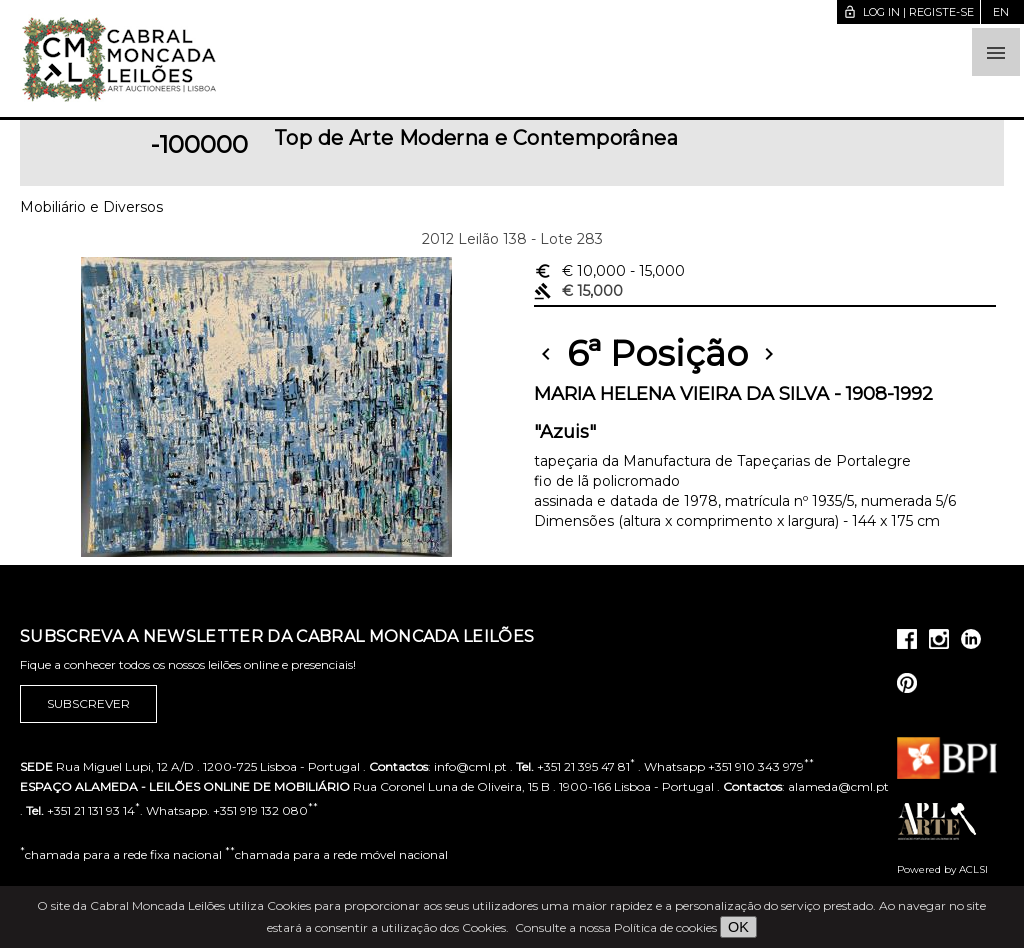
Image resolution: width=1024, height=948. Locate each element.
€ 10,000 (609, 271)
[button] (996, 52)
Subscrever (88, 704)
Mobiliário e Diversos (91, 207)
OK (738, 927)
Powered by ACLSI (942, 869)
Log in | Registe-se (908, 12)
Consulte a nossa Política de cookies (616, 927)
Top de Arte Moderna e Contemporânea (476, 138)
